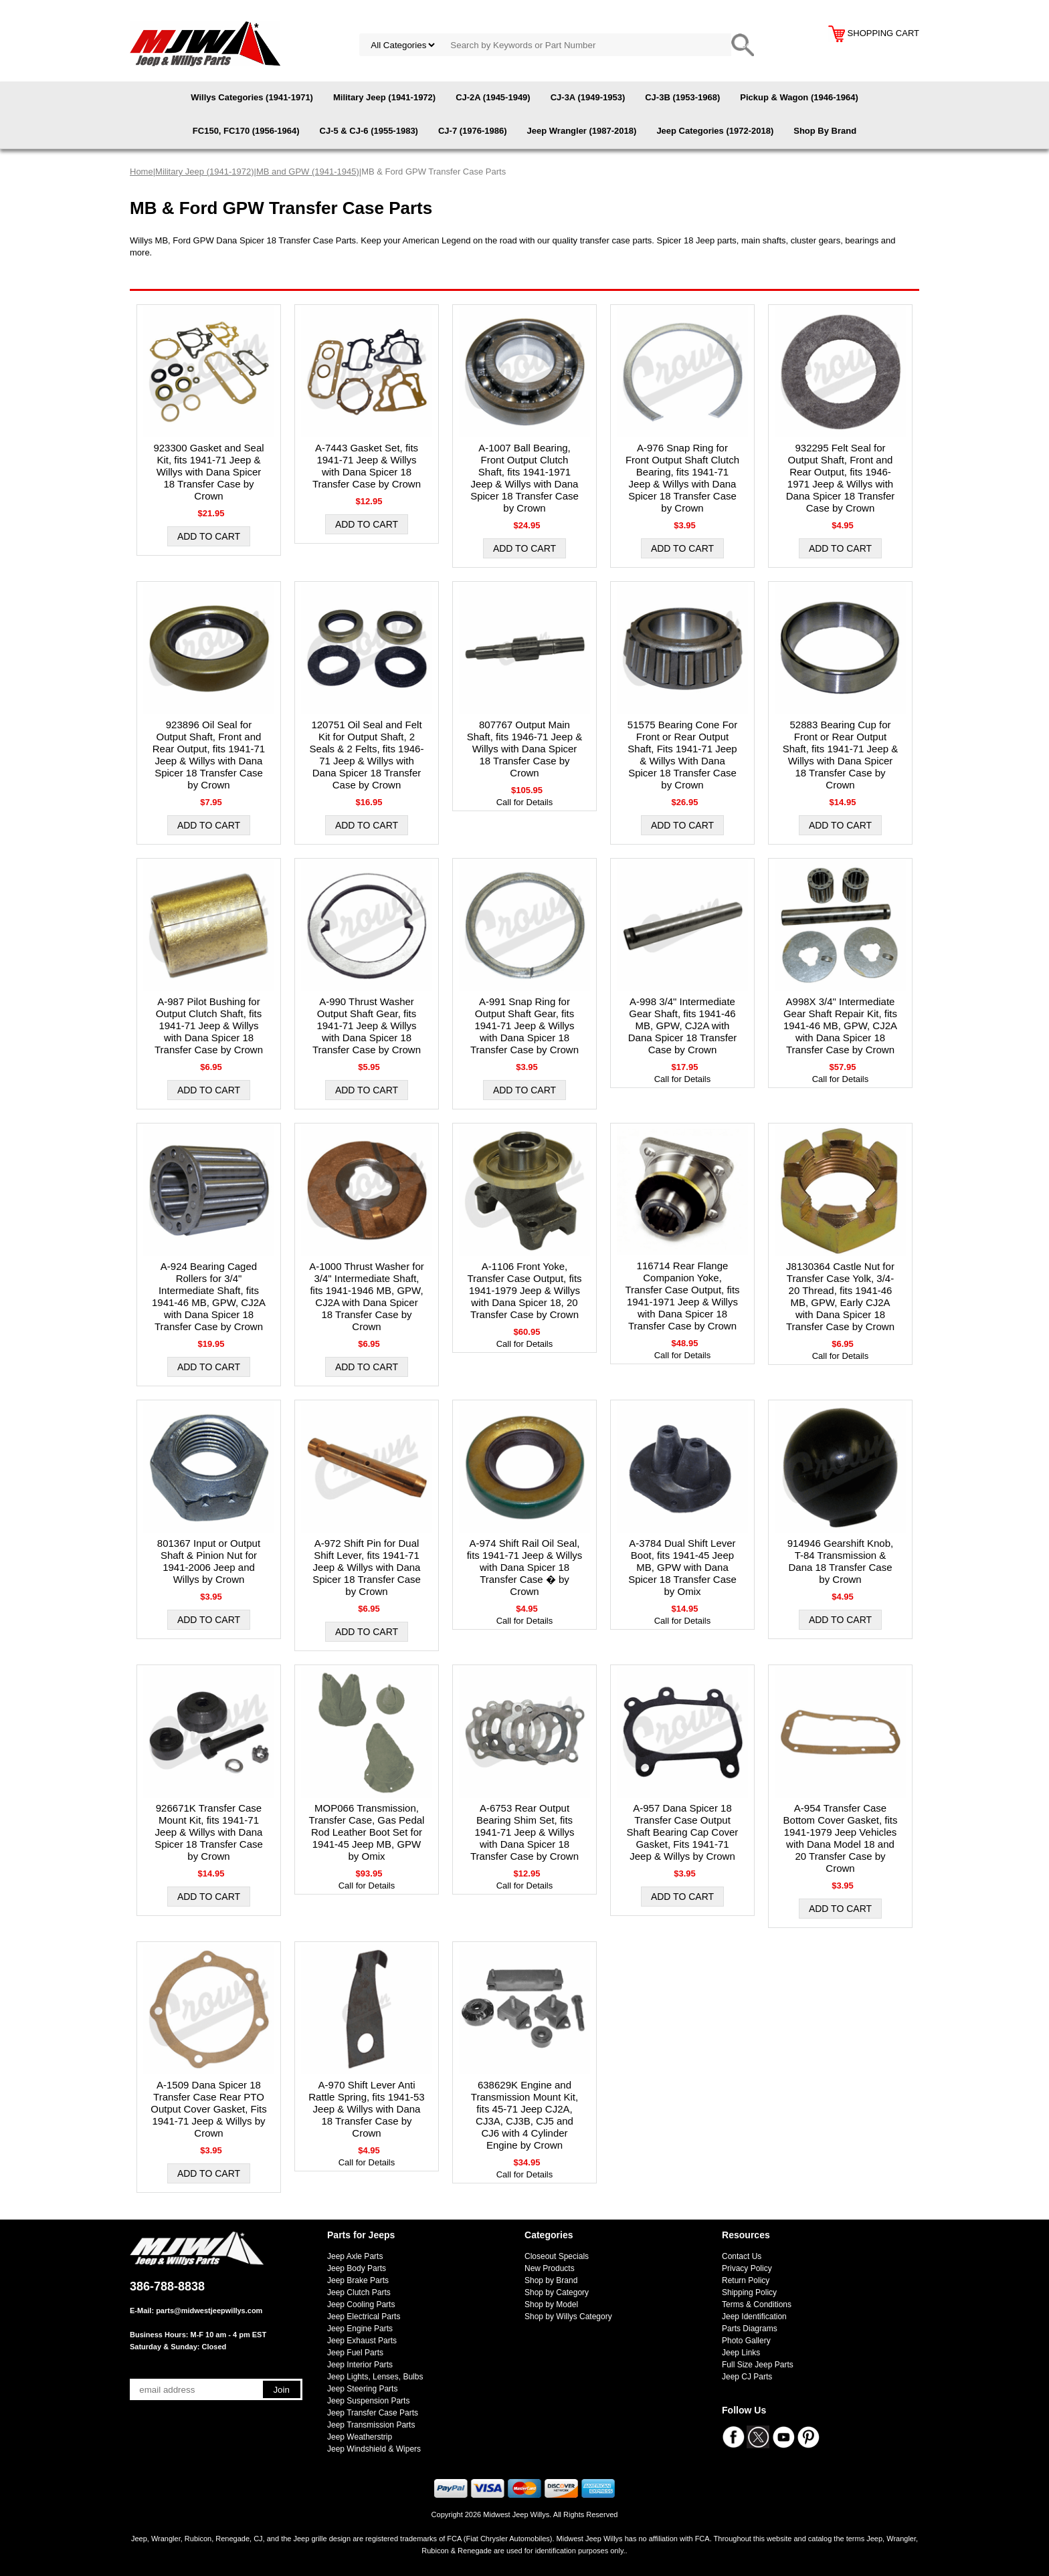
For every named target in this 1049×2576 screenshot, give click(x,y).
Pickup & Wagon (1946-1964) (799, 97)
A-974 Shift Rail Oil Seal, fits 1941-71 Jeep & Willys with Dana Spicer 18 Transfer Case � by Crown (525, 1567)
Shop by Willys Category (568, 2316)
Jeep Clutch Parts (359, 2292)
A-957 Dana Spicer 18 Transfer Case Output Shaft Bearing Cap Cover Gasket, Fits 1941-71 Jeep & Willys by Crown (683, 1832)
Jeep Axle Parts (355, 2256)
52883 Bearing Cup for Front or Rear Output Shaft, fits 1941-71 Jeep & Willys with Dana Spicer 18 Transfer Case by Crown (840, 754)
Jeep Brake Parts (358, 2280)
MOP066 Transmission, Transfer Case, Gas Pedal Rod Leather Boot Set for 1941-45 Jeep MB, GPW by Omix (367, 1832)
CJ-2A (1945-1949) (493, 97)
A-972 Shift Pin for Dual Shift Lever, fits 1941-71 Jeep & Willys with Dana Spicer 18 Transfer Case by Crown (366, 1567)
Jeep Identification (754, 2316)
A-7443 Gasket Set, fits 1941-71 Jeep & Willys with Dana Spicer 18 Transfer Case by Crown (366, 466)
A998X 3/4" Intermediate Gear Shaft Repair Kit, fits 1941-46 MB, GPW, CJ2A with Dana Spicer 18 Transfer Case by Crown (840, 1025)
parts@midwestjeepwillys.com (209, 2310)
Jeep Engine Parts (360, 2328)
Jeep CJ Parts (747, 2376)
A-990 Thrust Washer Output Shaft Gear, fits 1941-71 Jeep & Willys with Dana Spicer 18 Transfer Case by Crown (366, 1025)
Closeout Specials (556, 2256)
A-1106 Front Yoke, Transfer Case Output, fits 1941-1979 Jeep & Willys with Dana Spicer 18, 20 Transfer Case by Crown (524, 1290)
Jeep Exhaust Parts (362, 2340)
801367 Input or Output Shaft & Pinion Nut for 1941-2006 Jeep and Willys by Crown (208, 1561)
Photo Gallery (746, 2340)
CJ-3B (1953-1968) (682, 97)
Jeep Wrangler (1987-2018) (582, 131)
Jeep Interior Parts (360, 2364)
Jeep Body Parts (356, 2268)
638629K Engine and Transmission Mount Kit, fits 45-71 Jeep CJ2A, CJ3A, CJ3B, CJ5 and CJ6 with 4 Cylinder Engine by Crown (524, 2115)
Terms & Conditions (756, 2304)
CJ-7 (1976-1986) (472, 131)
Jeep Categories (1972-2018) (714, 131)
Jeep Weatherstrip (359, 2437)
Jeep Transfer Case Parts (372, 2413)
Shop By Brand (824, 131)
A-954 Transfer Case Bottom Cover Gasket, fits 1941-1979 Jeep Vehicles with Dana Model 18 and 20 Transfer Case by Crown (840, 1838)
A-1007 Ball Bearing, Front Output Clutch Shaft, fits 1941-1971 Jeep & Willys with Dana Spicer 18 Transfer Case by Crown (524, 478)
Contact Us (741, 2256)
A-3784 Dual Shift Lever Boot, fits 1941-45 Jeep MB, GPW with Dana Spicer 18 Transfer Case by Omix (682, 1567)
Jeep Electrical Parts (363, 2316)
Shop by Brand (550, 2280)
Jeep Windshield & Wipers (374, 2449)
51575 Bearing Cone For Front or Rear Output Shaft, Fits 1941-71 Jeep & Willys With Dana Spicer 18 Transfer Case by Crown (682, 754)
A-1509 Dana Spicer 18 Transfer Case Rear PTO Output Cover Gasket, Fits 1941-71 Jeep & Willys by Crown (208, 2109)
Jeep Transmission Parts (371, 2425)
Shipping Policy (749, 2292)
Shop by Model (551, 2304)
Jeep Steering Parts (362, 2388)
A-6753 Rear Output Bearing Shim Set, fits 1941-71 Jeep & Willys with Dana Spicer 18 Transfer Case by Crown (524, 1832)
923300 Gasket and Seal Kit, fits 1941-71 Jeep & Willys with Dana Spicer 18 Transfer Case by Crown (208, 472)
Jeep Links (741, 2352)
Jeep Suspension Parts (368, 2400)
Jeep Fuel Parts (355, 2352)
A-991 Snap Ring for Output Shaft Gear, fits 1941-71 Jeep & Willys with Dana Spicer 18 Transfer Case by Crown (524, 1025)
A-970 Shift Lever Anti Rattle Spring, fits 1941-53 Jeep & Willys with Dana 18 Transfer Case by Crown (366, 2109)
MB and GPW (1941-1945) (307, 172)
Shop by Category (556, 2292)
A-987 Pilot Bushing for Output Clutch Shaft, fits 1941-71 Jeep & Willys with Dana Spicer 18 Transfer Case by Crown (209, 1025)
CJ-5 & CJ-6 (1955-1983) (369, 131)
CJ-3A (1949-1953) (588, 97)
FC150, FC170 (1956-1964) (246, 131)
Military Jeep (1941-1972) (384, 97)
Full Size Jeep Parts (757, 2364)
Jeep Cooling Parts (361, 2304)
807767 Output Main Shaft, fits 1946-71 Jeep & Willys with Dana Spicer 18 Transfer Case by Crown (525, 748)
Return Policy (745, 2280)
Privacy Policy (747, 2268)
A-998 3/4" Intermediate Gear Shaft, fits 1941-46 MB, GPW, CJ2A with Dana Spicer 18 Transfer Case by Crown (682, 1025)
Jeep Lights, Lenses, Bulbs (375, 2376)
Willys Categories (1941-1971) (252, 97)
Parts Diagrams (749, 2328)
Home (141, 172)
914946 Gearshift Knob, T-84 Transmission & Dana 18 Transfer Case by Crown (840, 1561)
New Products (549, 2268)
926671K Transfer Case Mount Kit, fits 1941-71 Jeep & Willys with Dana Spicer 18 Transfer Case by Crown (209, 1832)
